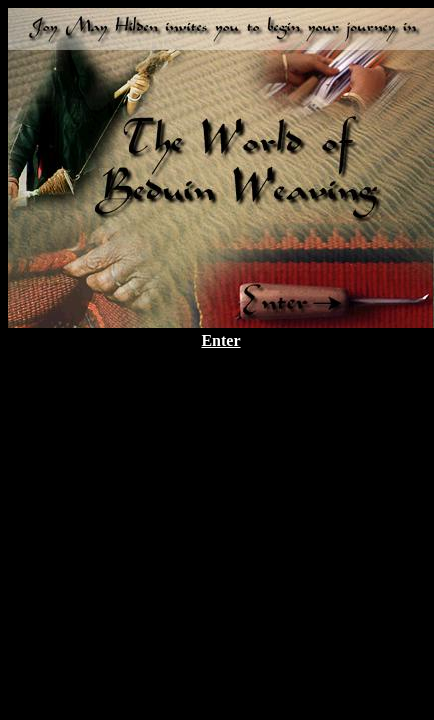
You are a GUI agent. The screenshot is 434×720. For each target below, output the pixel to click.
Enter (220, 340)
